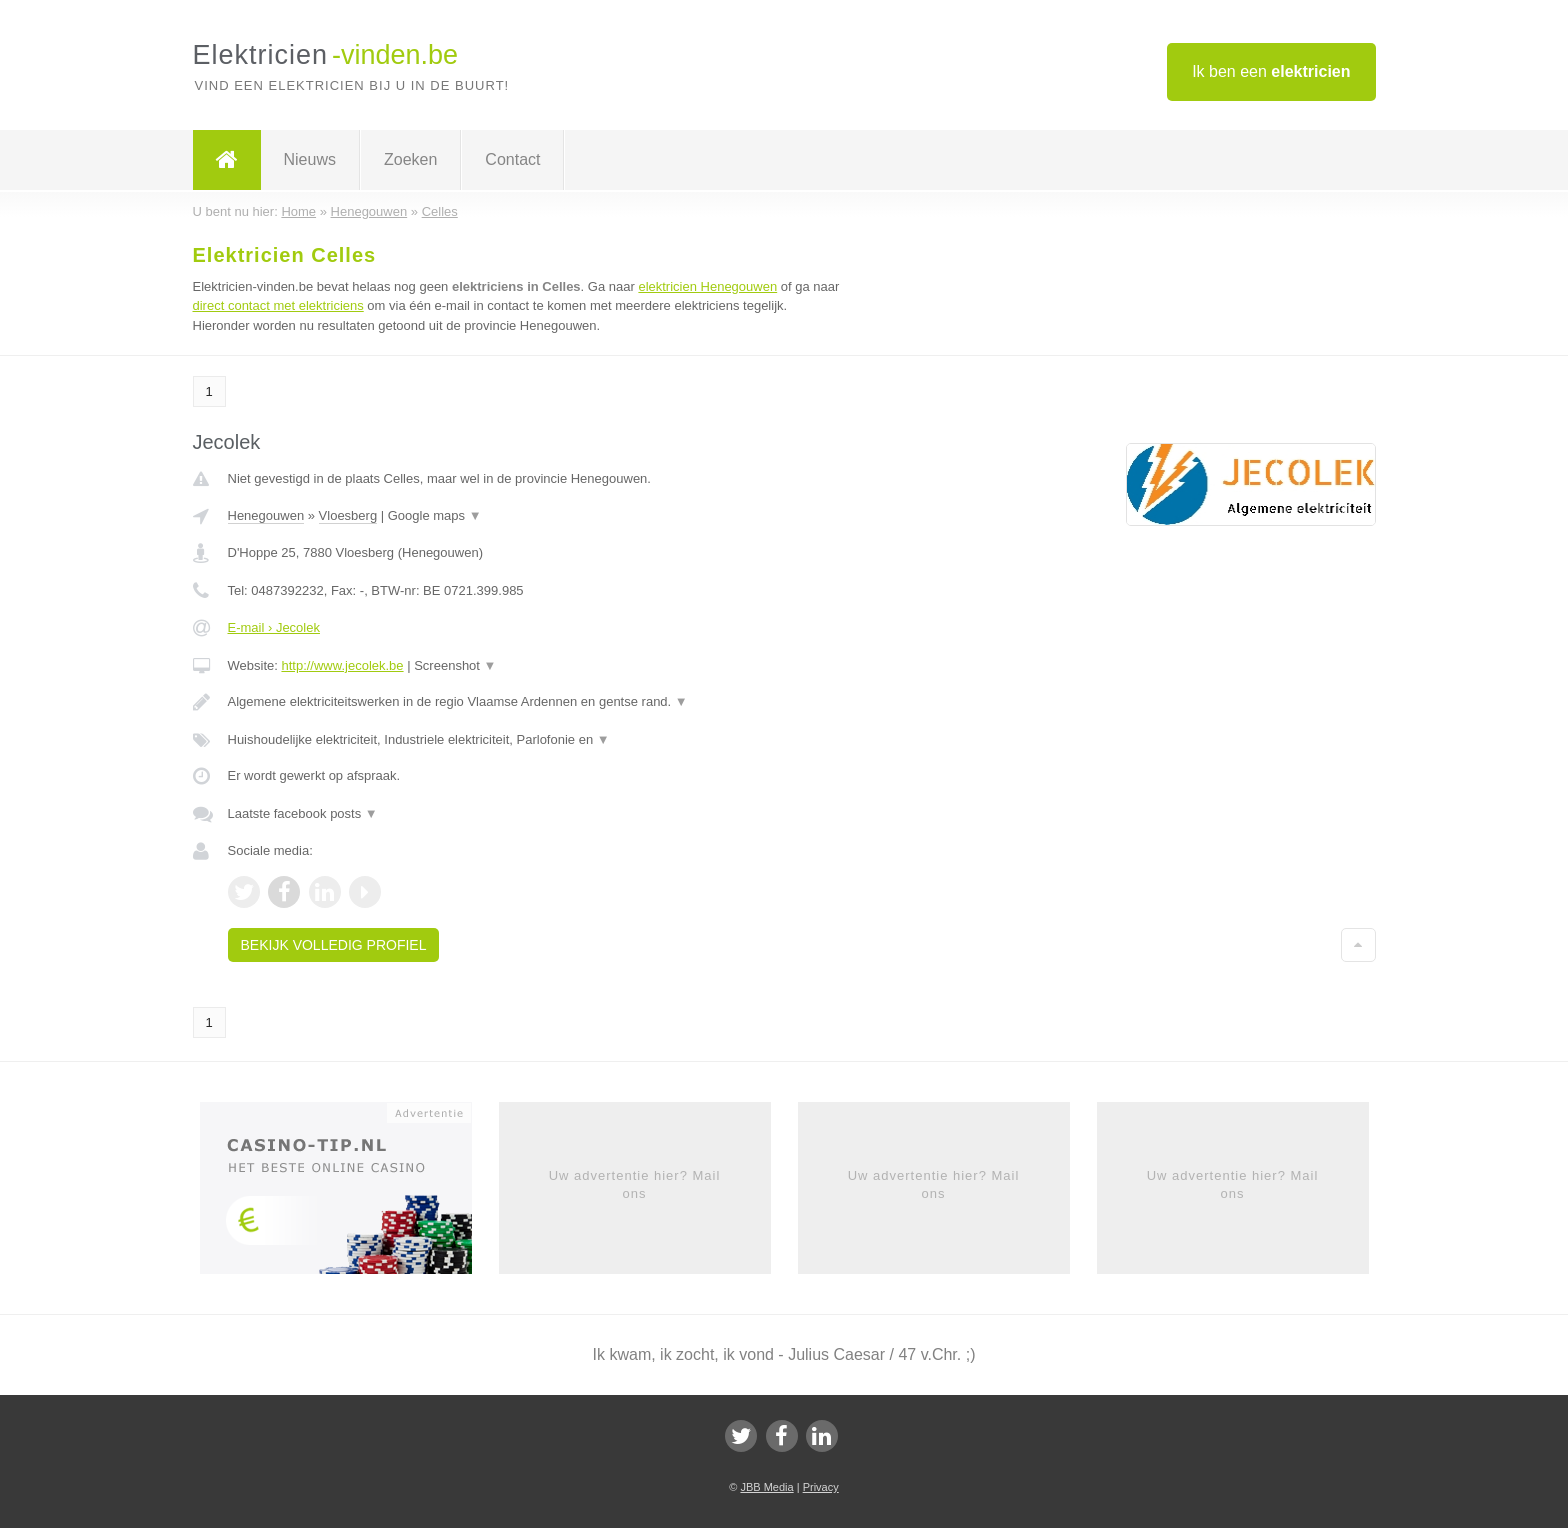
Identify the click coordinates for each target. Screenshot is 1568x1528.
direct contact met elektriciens (278, 305)
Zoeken (410, 159)
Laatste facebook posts (303, 813)
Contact (512, 159)
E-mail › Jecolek (274, 627)
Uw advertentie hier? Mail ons (635, 1184)
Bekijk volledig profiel (334, 945)
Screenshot (455, 665)
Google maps (435, 515)
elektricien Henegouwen (707, 286)
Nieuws (310, 159)
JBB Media (766, 1487)
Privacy (821, 1487)
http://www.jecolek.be (342, 665)
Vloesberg (348, 515)
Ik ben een (1271, 71)
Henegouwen (266, 515)
